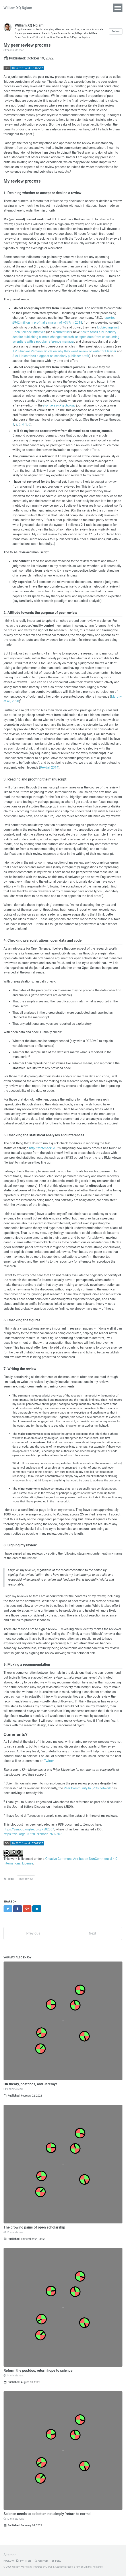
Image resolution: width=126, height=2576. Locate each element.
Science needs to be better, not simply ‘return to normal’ (48, 2514)
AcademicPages (64, 2566)
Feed (56, 2560)
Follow (116, 31)
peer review (26, 1878)
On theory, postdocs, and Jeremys (31, 2084)
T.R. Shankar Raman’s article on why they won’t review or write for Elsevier (64, 351)
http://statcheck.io (42, 1148)
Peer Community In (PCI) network (87, 1788)
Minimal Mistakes (93, 2566)
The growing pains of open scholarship (34, 2227)
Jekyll (49, 2566)
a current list (61, 332)
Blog (56, 8)
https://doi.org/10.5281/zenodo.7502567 (33, 1834)
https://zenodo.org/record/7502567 (29, 1829)
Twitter (49, 1761)
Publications (77, 8)
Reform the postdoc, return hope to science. (39, 2370)
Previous (33, 1933)
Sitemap (10, 2555)
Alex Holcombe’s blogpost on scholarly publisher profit (50, 356)
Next (92, 1933)
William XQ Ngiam (18, 8)
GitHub (41, 2560)
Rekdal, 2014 (49, 767)
